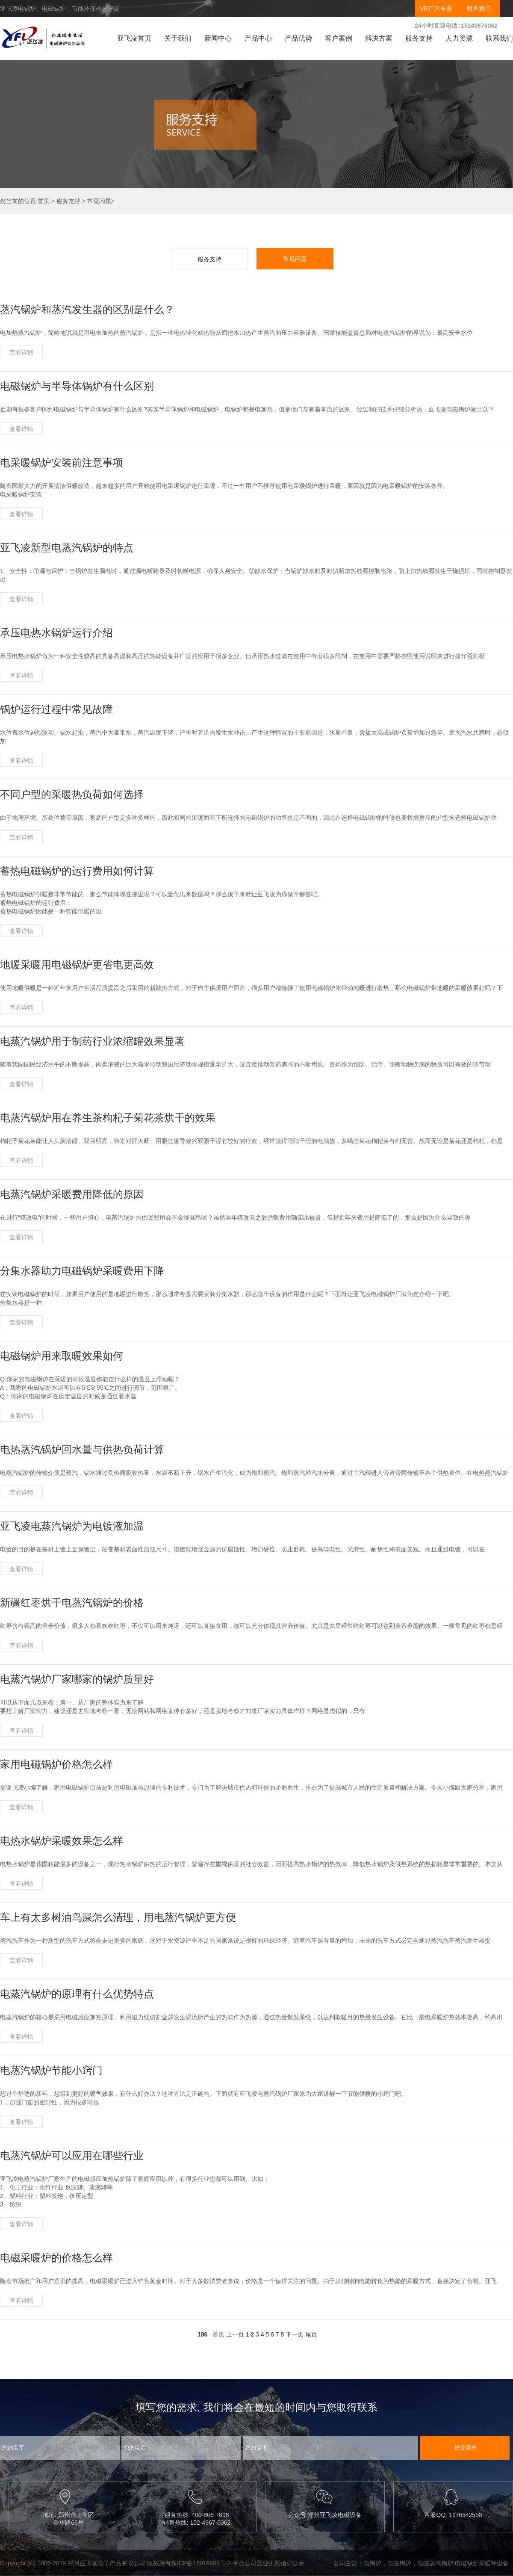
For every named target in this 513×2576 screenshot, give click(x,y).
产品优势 (298, 38)
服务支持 (419, 38)
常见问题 (99, 201)
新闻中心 (218, 38)
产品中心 (258, 38)
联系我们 (479, 8)
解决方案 (378, 38)
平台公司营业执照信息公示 (268, 2563)
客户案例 (338, 38)
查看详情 (21, 352)
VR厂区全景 (436, 8)
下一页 (295, 2334)
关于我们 (178, 38)
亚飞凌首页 (134, 38)
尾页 (311, 2334)
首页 (44, 201)
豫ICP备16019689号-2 (201, 2563)
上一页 (235, 2334)
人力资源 (459, 38)
